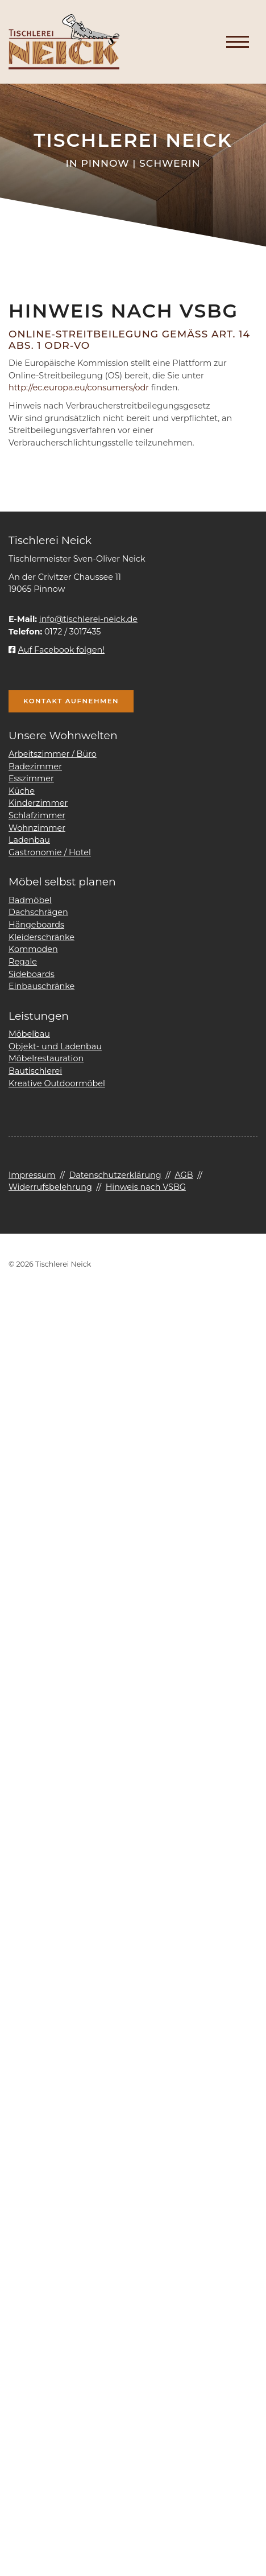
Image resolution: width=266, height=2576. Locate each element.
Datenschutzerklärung (115, 1175)
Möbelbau (29, 1034)
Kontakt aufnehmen (71, 701)
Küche (22, 791)
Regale (23, 962)
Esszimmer (31, 778)
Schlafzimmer (37, 815)
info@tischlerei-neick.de (88, 619)
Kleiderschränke (41, 937)
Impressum (32, 1175)
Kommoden (33, 949)
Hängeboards (36, 925)
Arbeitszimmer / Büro (53, 754)
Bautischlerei (35, 1071)
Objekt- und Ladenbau (55, 1046)
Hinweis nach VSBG (146, 1187)
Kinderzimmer (38, 803)
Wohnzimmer (37, 828)
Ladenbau (29, 840)
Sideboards (32, 974)
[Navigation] (237, 42)
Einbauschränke (41, 986)
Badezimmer (35, 766)
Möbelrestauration (46, 1058)
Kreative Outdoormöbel (57, 1083)
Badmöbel (30, 900)
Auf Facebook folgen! (57, 650)
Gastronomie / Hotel (50, 852)
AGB (183, 1175)
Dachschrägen (38, 912)
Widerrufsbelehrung (50, 1187)
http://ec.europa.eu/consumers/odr (79, 387)
